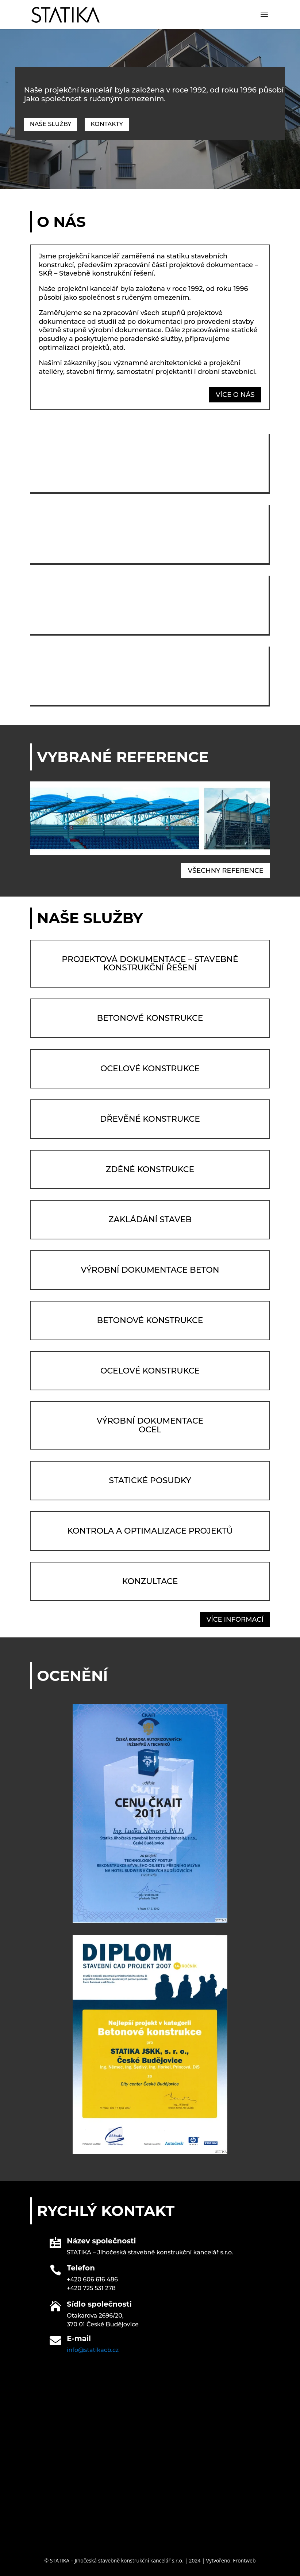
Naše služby (51, 124)
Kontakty (107, 124)
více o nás (235, 395)
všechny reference (225, 871)
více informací (235, 1619)
